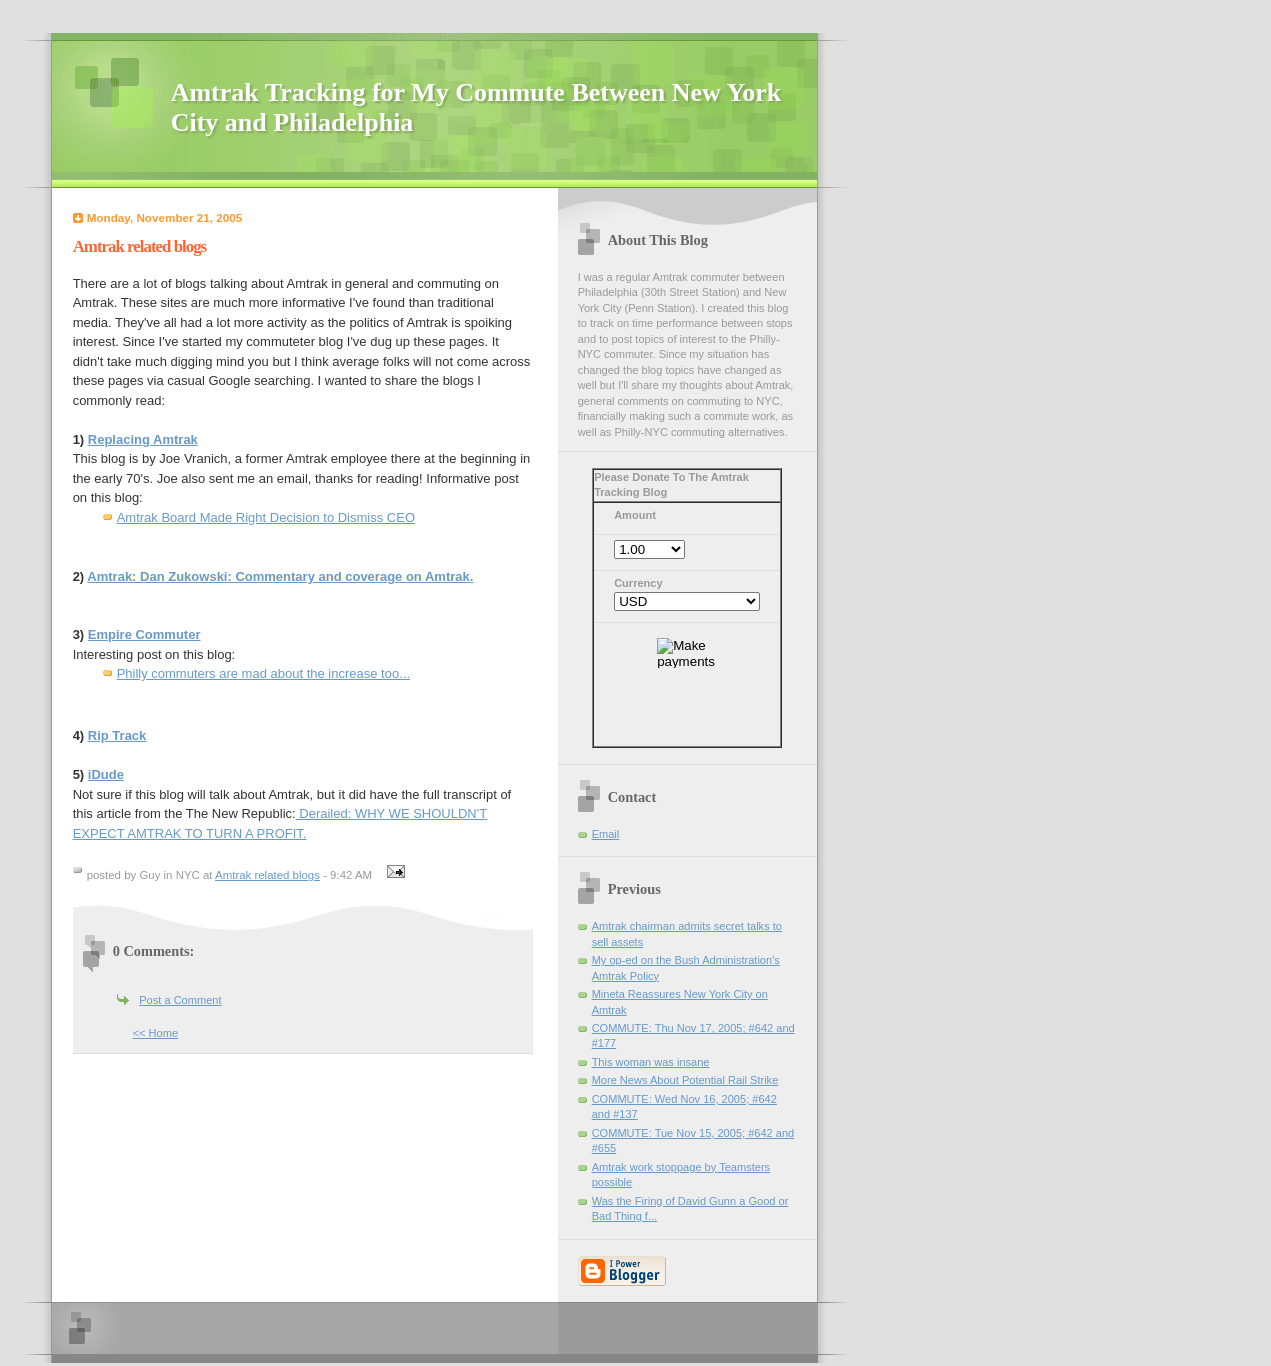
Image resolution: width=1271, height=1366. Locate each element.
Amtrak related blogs (267, 875)
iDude (106, 774)
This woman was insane (651, 1062)
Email (606, 834)
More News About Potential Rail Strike (685, 1080)
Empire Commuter (144, 634)
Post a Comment (180, 1000)
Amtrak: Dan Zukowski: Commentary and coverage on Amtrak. (280, 576)
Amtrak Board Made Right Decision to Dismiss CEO (266, 517)
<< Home (155, 1033)
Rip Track (117, 735)
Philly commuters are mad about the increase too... (263, 673)
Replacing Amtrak (143, 439)
